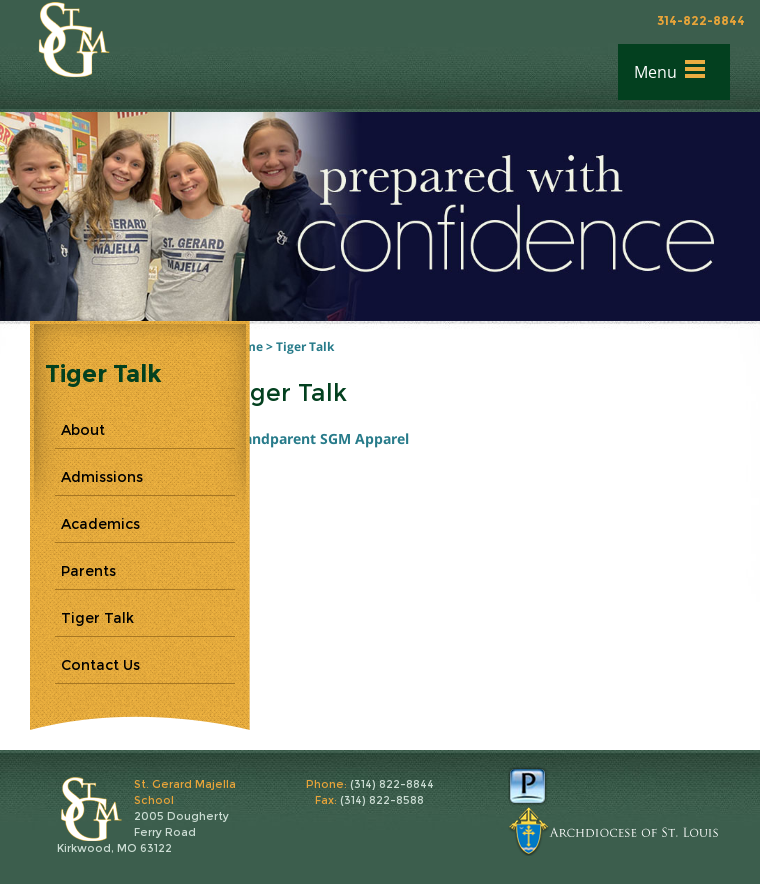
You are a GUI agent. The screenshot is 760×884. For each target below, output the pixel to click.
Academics (100, 524)
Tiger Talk (305, 346)
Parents (88, 571)
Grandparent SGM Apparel (320, 438)
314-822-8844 (701, 20)
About (83, 430)
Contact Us (100, 665)
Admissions (102, 477)
